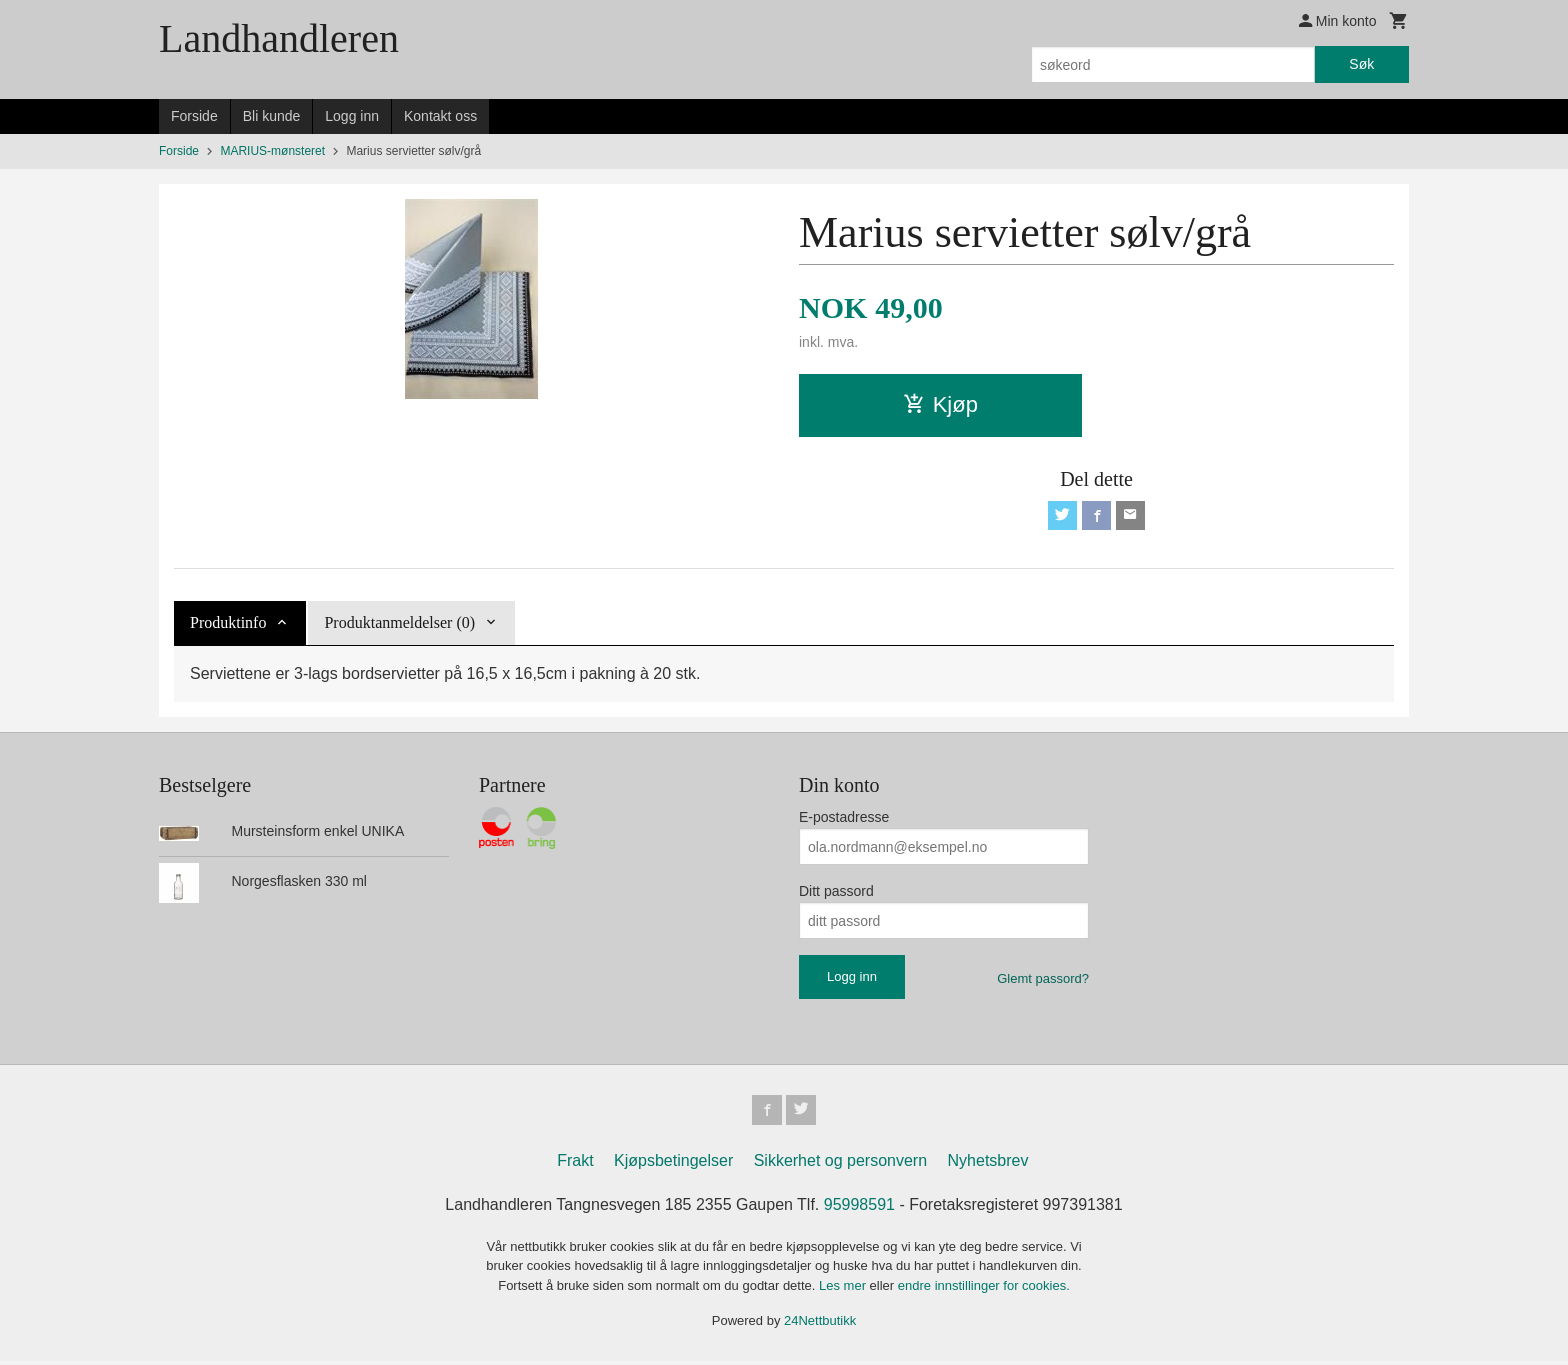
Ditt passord (836, 894)
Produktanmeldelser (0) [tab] (399, 625)
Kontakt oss (440, 116)
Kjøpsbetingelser (673, 1164)
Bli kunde (272, 116)
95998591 (859, 1208)
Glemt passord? (1043, 981)
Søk (1361, 64)
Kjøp (940, 404)
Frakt (575, 1164)
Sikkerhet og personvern (840, 1164)
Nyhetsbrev (988, 1164)
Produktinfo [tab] (228, 625)
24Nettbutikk (820, 1325)
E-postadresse (844, 820)
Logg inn (352, 116)
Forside (194, 116)
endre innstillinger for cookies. (984, 1289)
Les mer (844, 1289)
